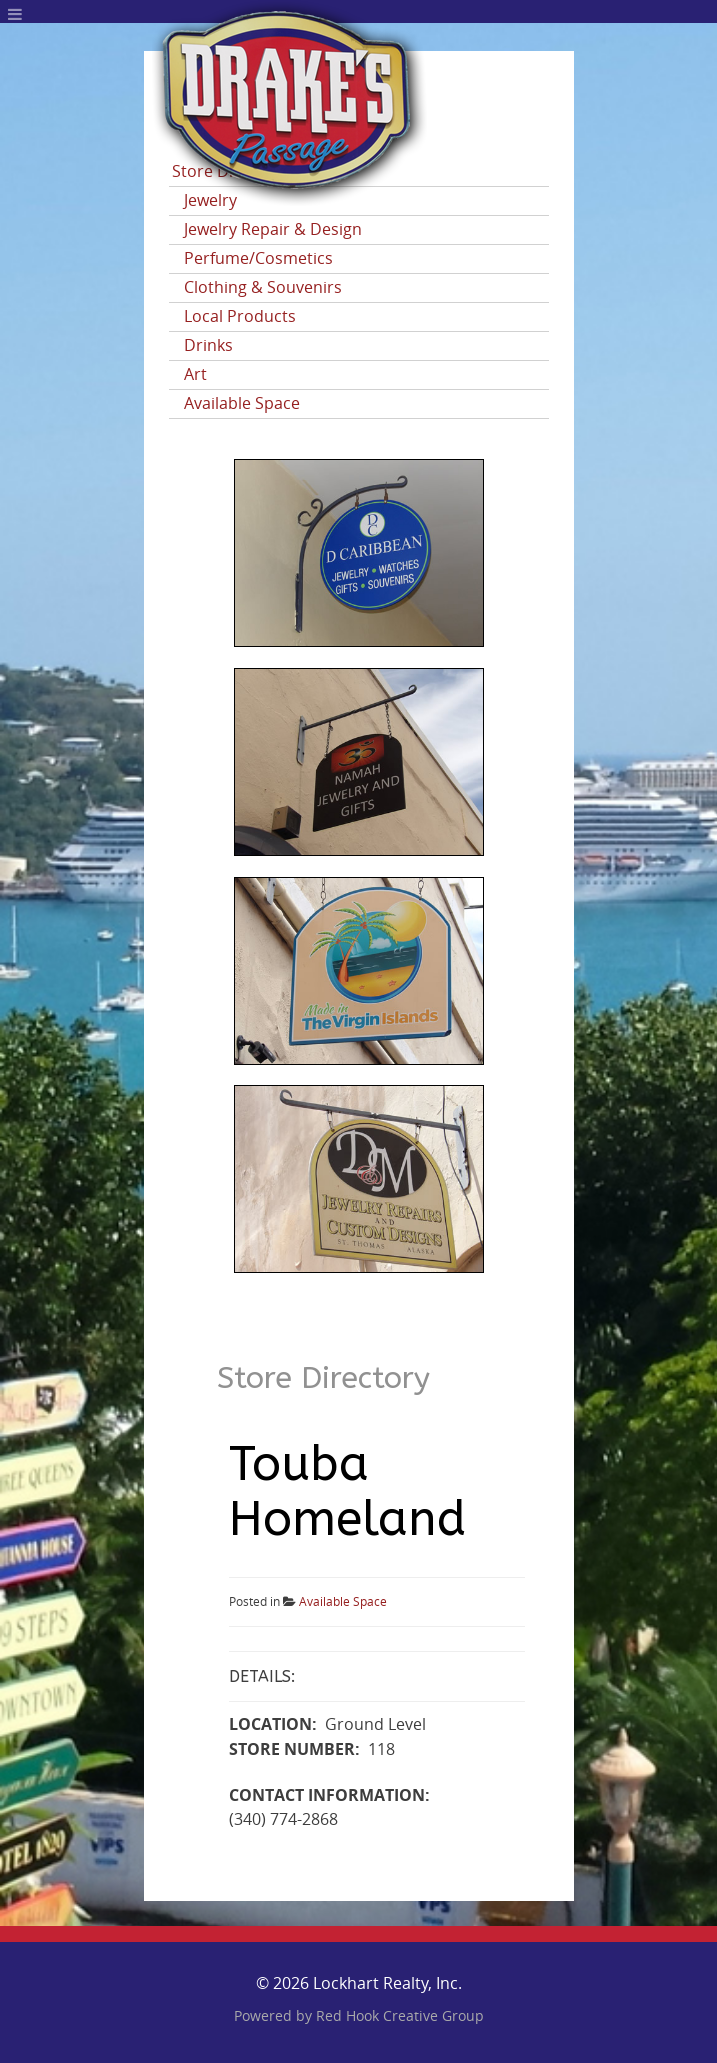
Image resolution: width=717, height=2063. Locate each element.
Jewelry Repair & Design (273, 229)
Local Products (240, 316)
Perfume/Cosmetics (258, 258)
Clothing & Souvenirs (263, 287)
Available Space (242, 403)
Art (195, 374)
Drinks (208, 345)
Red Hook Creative (400, 2016)
